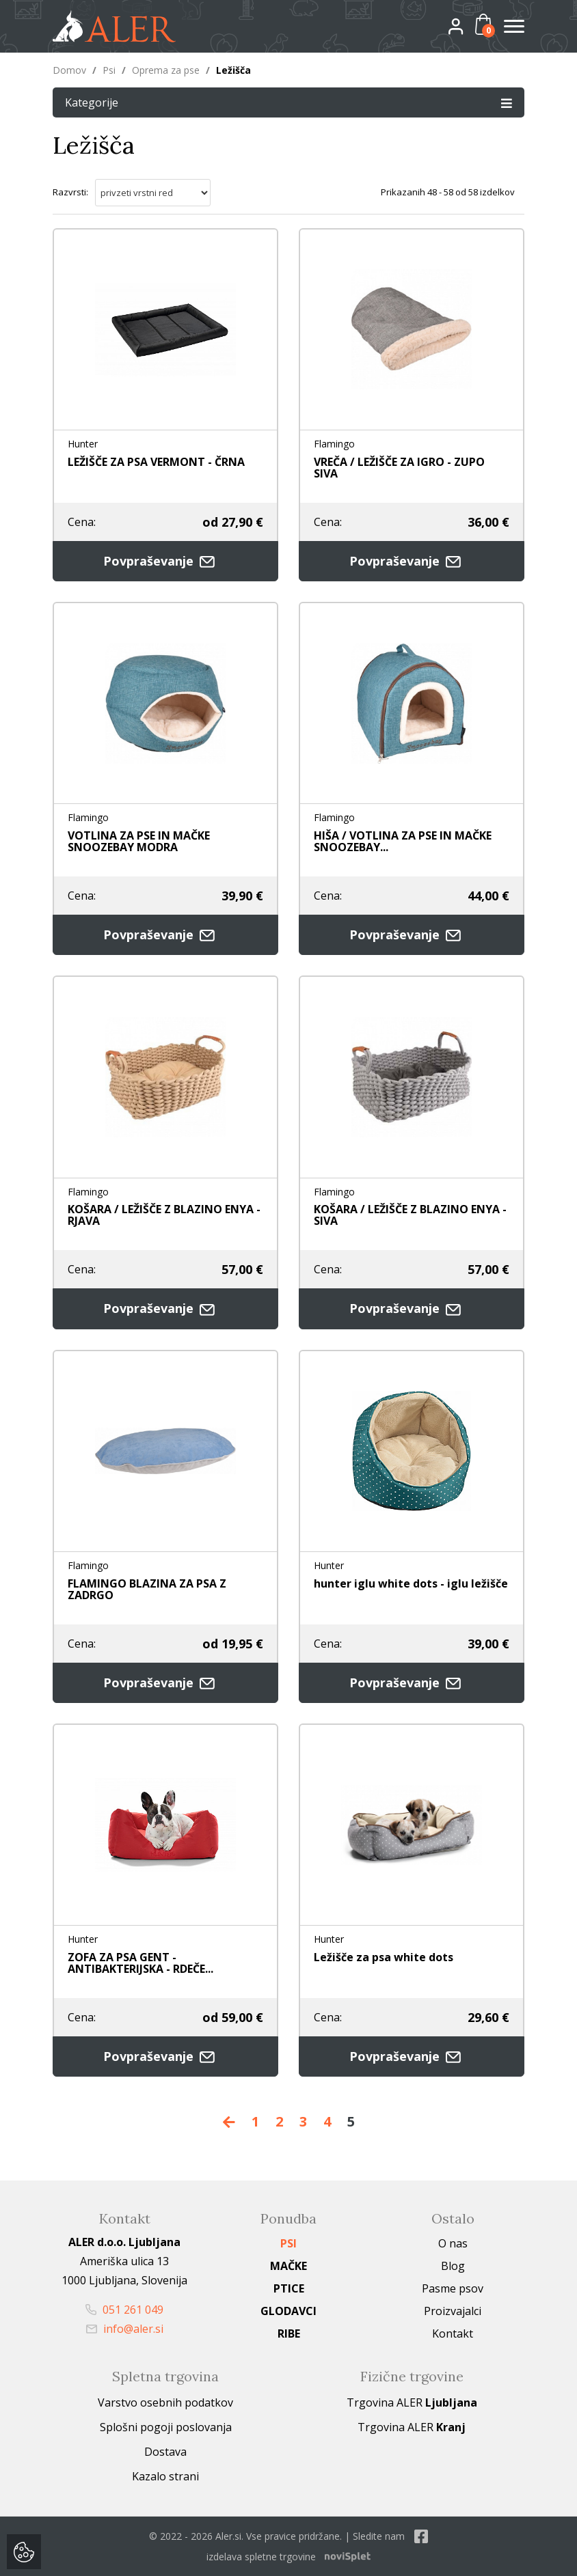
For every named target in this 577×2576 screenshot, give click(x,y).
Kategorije (288, 102)
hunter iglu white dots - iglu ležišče (411, 1583)
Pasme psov (452, 2288)
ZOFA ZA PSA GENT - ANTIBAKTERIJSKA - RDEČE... (140, 1963)
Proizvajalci (452, 2310)
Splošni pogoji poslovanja (166, 2427)
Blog (453, 2265)
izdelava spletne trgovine (261, 2556)
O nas (453, 2243)
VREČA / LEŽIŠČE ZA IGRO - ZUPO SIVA (399, 467)
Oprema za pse (166, 70)
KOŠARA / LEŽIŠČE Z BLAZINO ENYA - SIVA (410, 1215)
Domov (69, 70)
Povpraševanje (165, 561)
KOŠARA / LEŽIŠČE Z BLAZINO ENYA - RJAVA (164, 1215)
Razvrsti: (70, 192)
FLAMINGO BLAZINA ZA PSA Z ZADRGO (147, 1589)
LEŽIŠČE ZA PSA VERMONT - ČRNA (156, 461)
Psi (109, 70)
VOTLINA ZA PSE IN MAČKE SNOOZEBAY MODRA (139, 841)
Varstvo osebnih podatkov (165, 2402)
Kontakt (452, 2333)
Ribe (289, 2333)
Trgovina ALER (412, 2402)
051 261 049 (124, 2309)
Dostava (165, 2451)
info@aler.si (124, 2328)
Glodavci (288, 2310)
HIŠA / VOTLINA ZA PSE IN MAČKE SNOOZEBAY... (403, 841)
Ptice (288, 2288)
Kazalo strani (165, 2476)
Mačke (288, 2265)
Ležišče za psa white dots (383, 1957)
